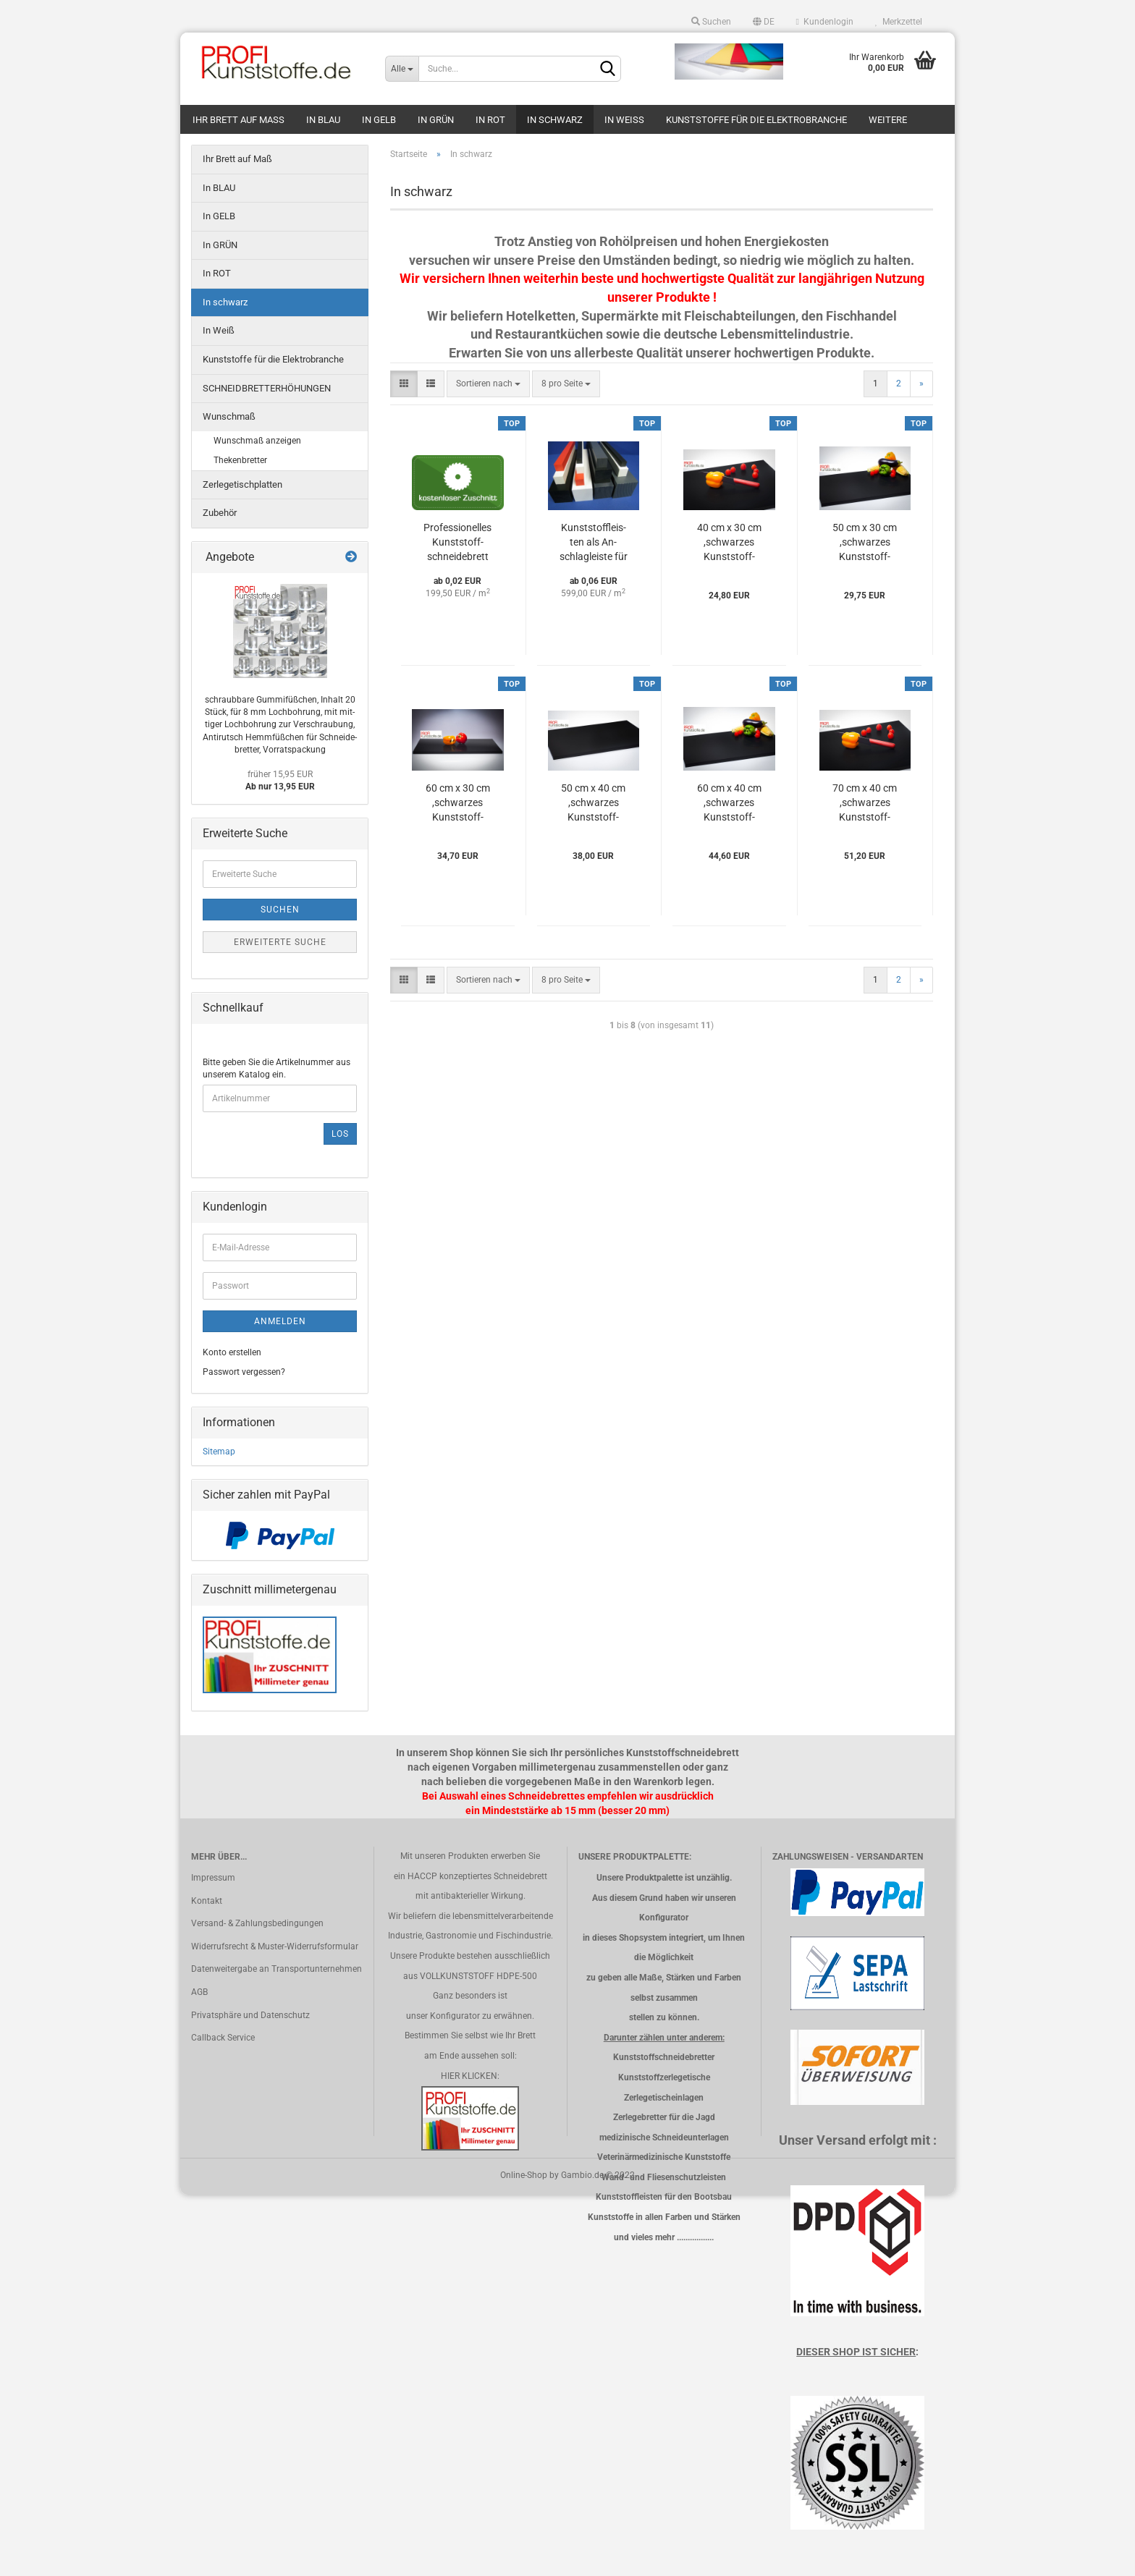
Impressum (213, 1878)
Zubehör (220, 512)
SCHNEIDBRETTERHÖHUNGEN (267, 388)
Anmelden (280, 1321)
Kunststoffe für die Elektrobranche (756, 119)
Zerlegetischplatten (242, 484)
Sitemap (219, 1451)
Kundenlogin (824, 22)
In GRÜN (436, 119)
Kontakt (206, 1901)
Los (340, 1134)
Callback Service (223, 2038)
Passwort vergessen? (244, 1372)
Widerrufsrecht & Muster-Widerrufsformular (274, 1946)
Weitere (888, 119)
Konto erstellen (232, 1352)
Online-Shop (523, 2175)
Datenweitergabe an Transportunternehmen (276, 1969)
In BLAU (323, 119)
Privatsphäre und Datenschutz (250, 2015)
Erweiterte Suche (280, 942)
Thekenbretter (240, 460)
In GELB (379, 119)
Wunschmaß (229, 416)
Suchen (711, 22)
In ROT (490, 119)
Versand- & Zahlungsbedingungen (257, 1923)
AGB (199, 1992)
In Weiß (624, 119)
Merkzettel (898, 22)
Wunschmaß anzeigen (257, 441)
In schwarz (555, 119)
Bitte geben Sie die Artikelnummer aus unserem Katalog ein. (276, 1068)
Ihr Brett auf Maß (238, 119)
